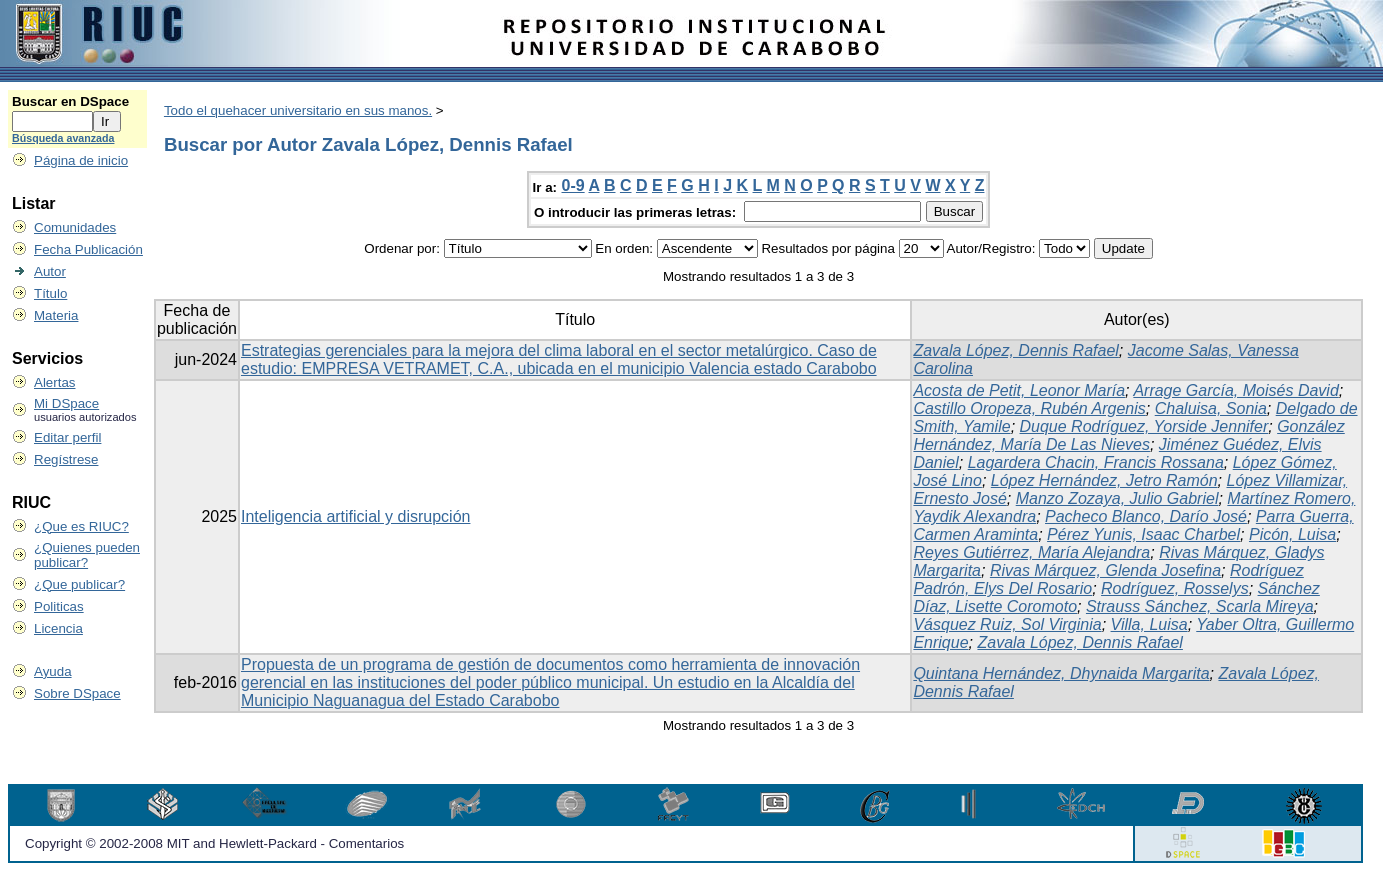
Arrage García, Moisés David (1235, 390)
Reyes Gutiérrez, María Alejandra (1031, 552)
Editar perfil (67, 437)
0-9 (573, 185)
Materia (56, 315)
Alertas (54, 382)
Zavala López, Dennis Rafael (1015, 350)
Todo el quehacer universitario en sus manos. (298, 110)
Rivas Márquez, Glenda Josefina (1105, 570)
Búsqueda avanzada (63, 138)
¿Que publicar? (79, 584)
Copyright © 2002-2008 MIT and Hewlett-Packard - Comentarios (214, 843)
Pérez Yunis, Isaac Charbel (1143, 534)
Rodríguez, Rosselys (1175, 588)
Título (50, 293)
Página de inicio (81, 160)
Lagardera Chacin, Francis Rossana (1096, 462)
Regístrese (66, 459)
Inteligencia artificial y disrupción (355, 516)
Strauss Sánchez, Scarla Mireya (1200, 606)
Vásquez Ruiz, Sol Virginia (1007, 624)
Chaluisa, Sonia (1211, 408)
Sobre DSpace (77, 693)
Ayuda (53, 671)
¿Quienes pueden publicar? (87, 555)
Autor (50, 271)
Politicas (59, 606)
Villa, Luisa (1149, 624)
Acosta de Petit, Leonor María (1019, 390)
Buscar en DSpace (70, 101)
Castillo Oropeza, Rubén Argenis (1029, 408)
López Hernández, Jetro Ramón (1104, 480)
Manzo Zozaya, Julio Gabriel (1117, 498)
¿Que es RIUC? (81, 526)
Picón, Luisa (1292, 534)
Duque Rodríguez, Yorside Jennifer (1144, 426)
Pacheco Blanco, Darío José (1146, 516)
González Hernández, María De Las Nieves (1128, 435)
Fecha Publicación (88, 249)
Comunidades (75, 227)
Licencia (58, 628)
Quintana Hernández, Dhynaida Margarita (1061, 673)
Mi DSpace (66, 403)
